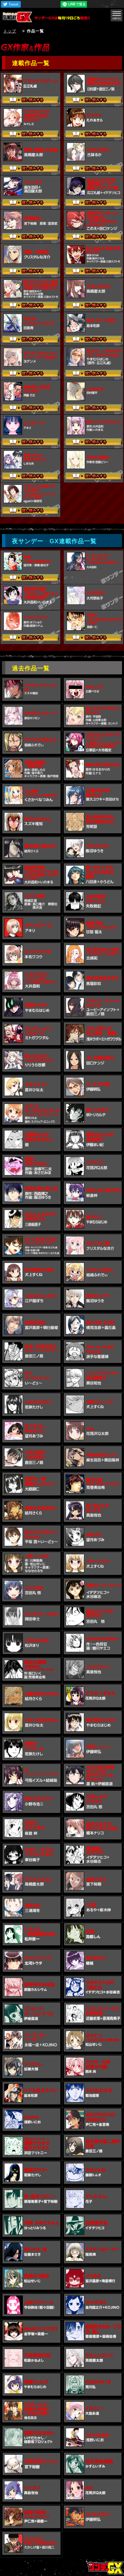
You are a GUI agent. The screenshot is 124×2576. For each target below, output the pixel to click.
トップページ (106, 2568)
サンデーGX (19, 17)
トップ (9, 31)
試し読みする (30, 100)
